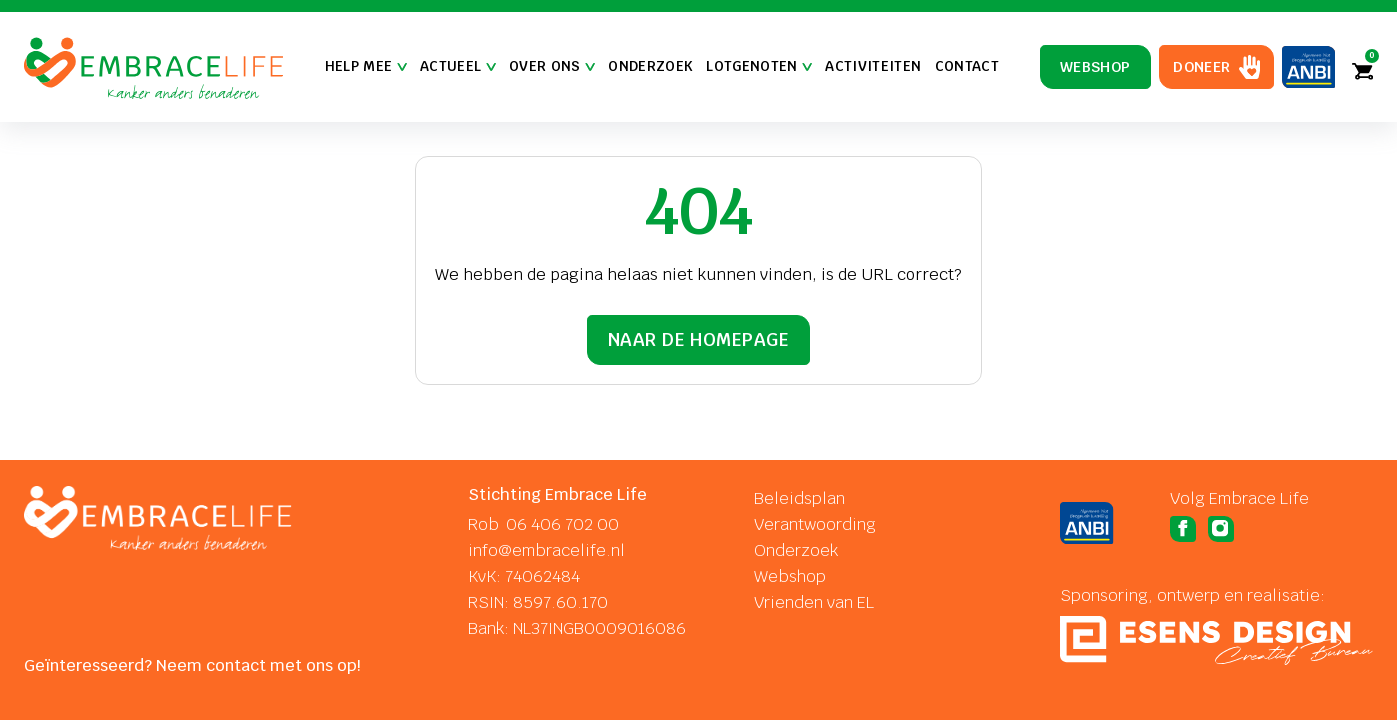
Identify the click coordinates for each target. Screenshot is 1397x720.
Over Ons (552, 66)
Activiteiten (873, 66)
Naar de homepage (698, 339)
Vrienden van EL (814, 602)
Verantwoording (815, 524)
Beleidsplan (799, 498)
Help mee (366, 66)
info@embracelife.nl (546, 550)
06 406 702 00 (562, 524)
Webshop (1095, 66)
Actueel (458, 66)
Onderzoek (650, 66)
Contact (967, 66)
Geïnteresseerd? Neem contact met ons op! (192, 665)
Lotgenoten (759, 66)
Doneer (1201, 66)
